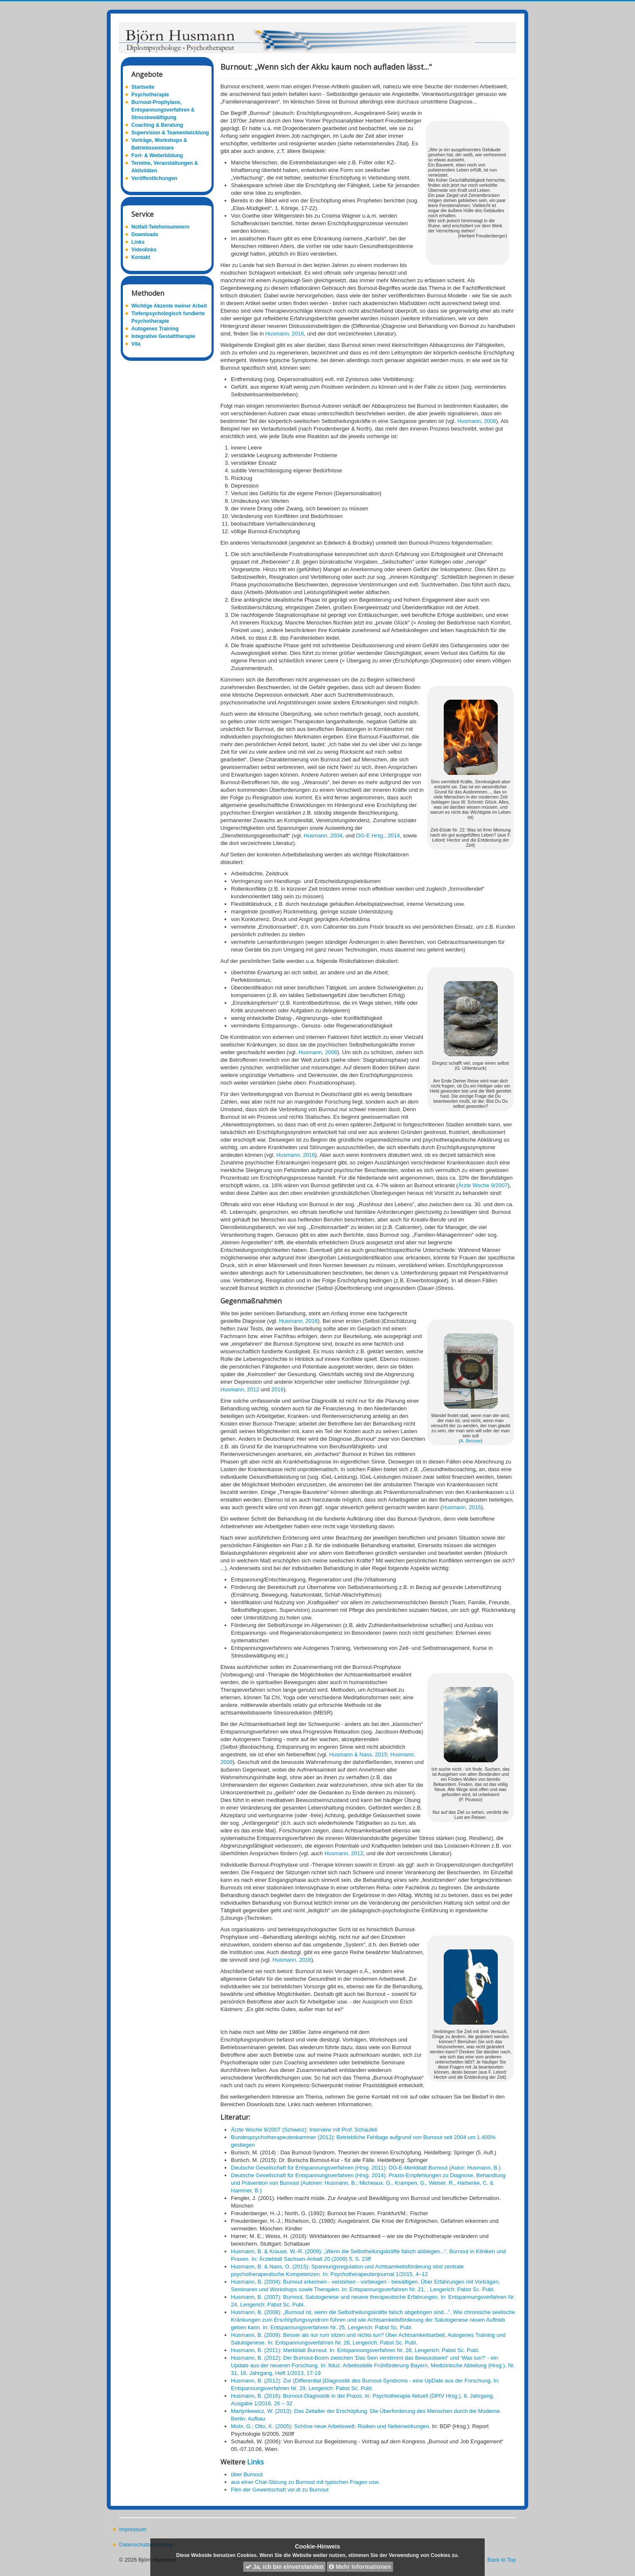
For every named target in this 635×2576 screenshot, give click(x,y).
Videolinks (144, 250)
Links (137, 242)
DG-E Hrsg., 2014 (378, 835)
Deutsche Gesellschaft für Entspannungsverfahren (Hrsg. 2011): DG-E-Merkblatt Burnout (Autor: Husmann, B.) (366, 2167)
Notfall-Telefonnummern (160, 227)
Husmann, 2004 (322, 835)
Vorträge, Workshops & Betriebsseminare (159, 144)
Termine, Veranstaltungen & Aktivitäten (164, 167)
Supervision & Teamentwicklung (170, 133)
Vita (136, 344)
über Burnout (247, 2474)
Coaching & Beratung (157, 125)
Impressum (132, 2529)
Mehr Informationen (360, 2566)
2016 (277, 1389)
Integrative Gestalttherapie (163, 336)
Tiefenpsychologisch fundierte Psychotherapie (168, 317)
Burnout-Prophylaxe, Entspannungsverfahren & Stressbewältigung (163, 109)
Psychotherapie (150, 95)
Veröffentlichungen (154, 178)
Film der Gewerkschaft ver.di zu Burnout (279, 2489)
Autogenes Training (155, 329)
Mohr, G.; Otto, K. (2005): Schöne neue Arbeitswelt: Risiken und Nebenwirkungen (330, 2426)
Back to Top (501, 2560)
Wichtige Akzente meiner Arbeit (169, 306)
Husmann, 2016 (284, 333)
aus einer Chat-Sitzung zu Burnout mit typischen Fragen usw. (305, 2482)
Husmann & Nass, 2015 (358, 1754)
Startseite (143, 87)
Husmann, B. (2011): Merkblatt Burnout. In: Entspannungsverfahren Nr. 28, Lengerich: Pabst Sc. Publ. (355, 2350)
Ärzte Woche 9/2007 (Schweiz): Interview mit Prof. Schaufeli (304, 2129)
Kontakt (140, 257)
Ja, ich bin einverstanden (284, 2566)
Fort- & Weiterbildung (157, 155)
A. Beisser (470, 1440)
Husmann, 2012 (239, 1389)
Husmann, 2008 (476, 421)
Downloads (144, 234)
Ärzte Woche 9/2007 (483, 1185)
